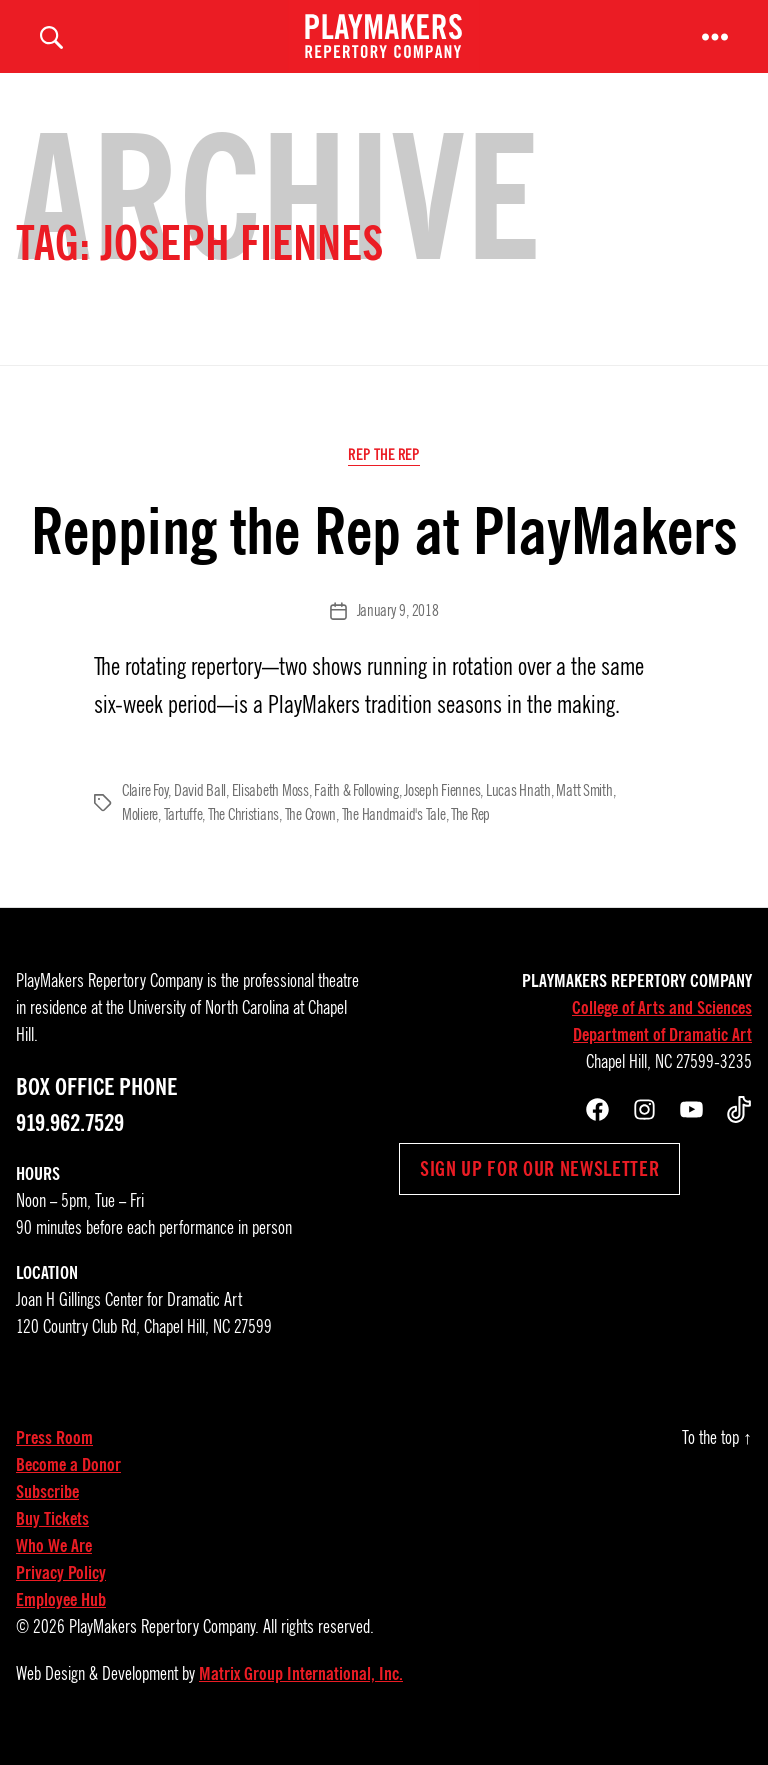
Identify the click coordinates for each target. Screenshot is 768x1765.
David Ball (200, 807)
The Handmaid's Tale (394, 831)
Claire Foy (145, 807)
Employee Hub (61, 1616)
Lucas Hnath (518, 807)
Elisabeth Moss (270, 807)
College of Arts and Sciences (662, 1024)
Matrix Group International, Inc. (301, 1690)
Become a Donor (68, 1481)
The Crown (311, 831)
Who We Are (54, 1562)
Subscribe (47, 1508)
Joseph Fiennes (442, 807)
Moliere (140, 831)
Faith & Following (356, 807)
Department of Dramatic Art (662, 1051)
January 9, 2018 (398, 628)
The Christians (243, 831)
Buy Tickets (52, 1535)
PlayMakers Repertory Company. (164, 1643)
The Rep (470, 831)
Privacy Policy (61, 1589)
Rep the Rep (383, 472)
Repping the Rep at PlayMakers (384, 548)
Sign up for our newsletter (539, 1185)
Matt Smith (584, 807)
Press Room (54, 1454)
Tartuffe (183, 831)
